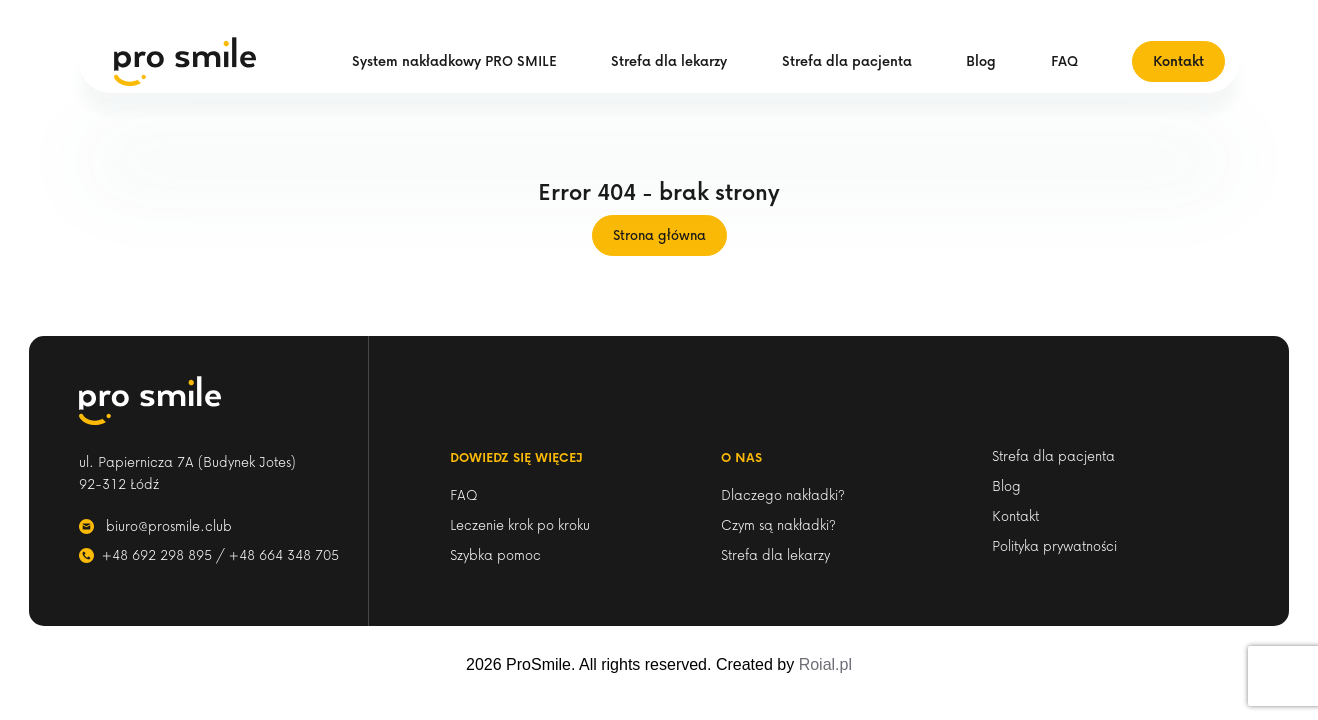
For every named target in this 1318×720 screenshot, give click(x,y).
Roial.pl (825, 664)
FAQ (1064, 60)
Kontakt (1178, 60)
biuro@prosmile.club (169, 525)
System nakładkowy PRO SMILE (454, 60)
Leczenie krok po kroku (520, 524)
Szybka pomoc (495, 554)
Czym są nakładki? (778, 524)
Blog (981, 60)
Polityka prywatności (1054, 545)
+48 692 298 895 (157, 554)
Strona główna (659, 234)
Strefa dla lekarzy (669, 60)
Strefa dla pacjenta (847, 60)
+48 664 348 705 (284, 554)
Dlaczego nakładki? (783, 494)
